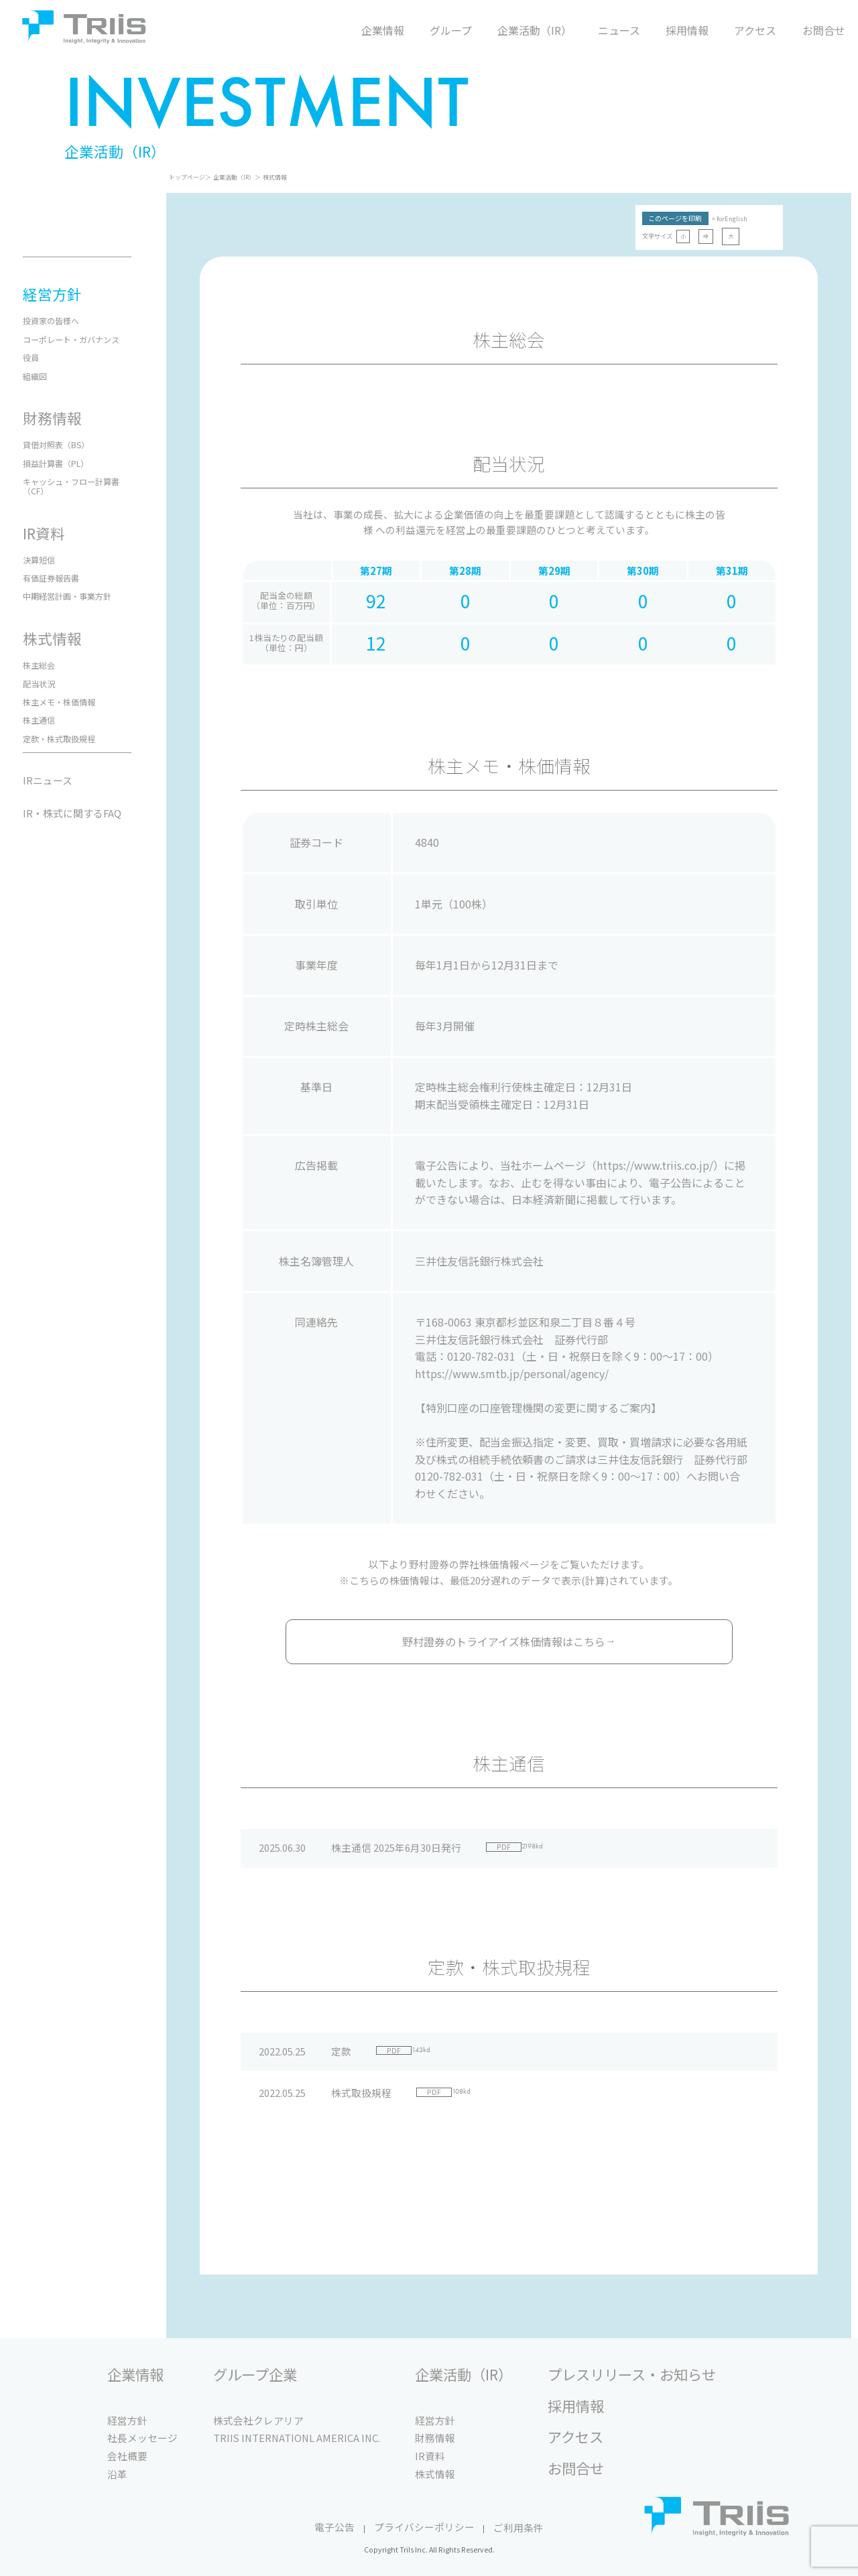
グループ (451, 30)
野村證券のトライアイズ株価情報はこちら (509, 1641)
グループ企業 (255, 2375)
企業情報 (382, 30)
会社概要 (127, 2456)
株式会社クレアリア (258, 2420)
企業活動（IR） (534, 30)
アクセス (755, 30)
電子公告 (334, 2527)
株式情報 (275, 177)
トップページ (187, 177)
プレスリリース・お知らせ (632, 2375)
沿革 (117, 2474)
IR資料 (430, 2456)
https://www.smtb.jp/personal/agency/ (512, 1373)
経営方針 (127, 2420)
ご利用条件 (518, 2527)
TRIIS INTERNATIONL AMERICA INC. (296, 2438)
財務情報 (435, 2438)
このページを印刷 (675, 218)
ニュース (619, 30)
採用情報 (687, 30)
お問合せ (823, 30)
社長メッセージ (142, 2438)
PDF (504, 1846)
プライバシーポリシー (424, 2527)
